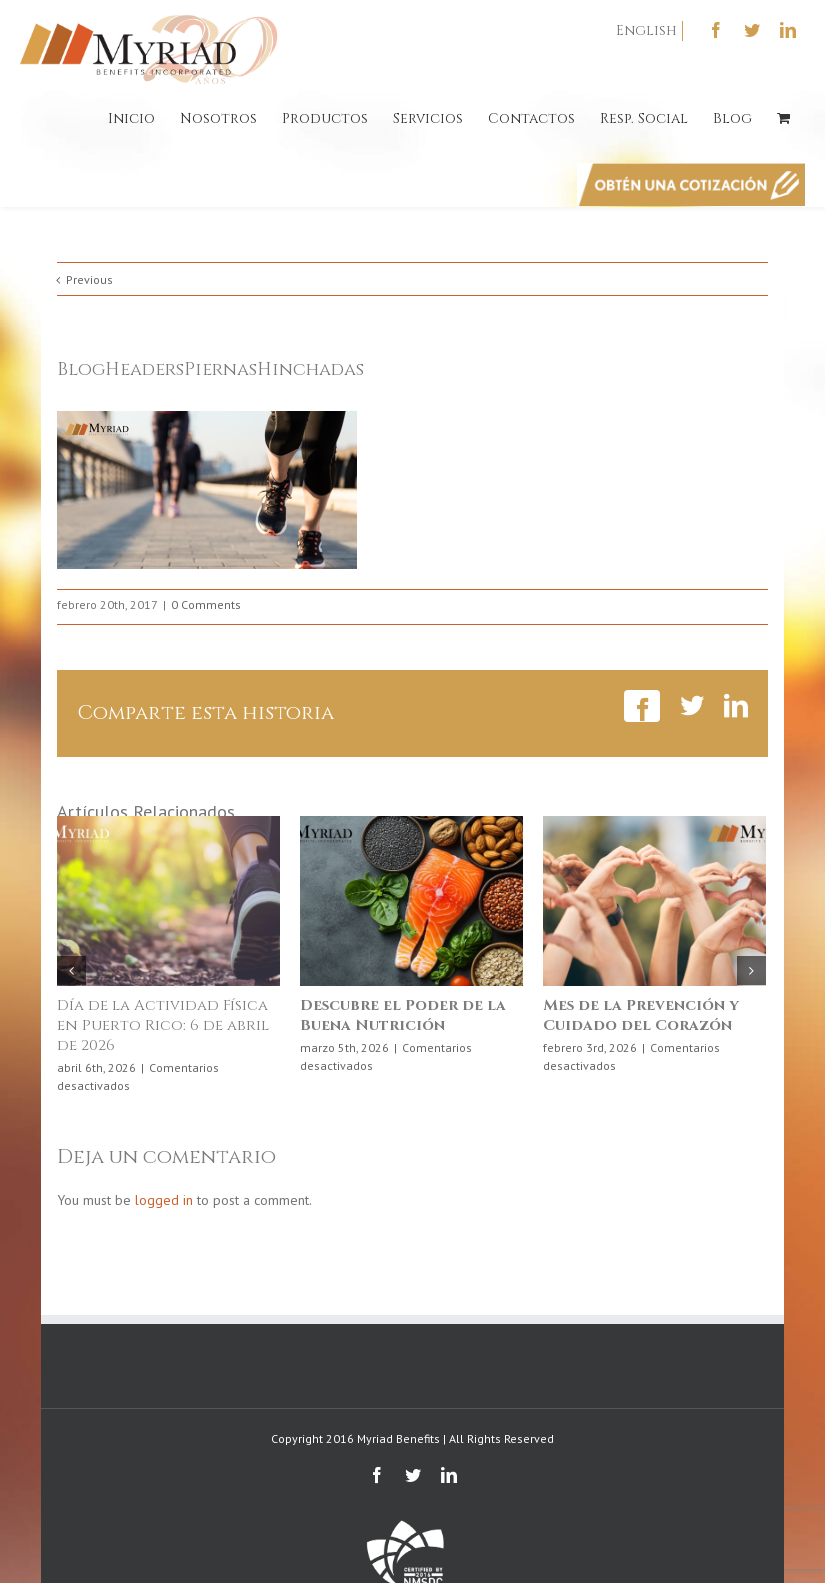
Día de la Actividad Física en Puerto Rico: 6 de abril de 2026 (163, 1025)
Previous (89, 279)
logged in (164, 1200)
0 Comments (206, 604)
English (646, 30)
